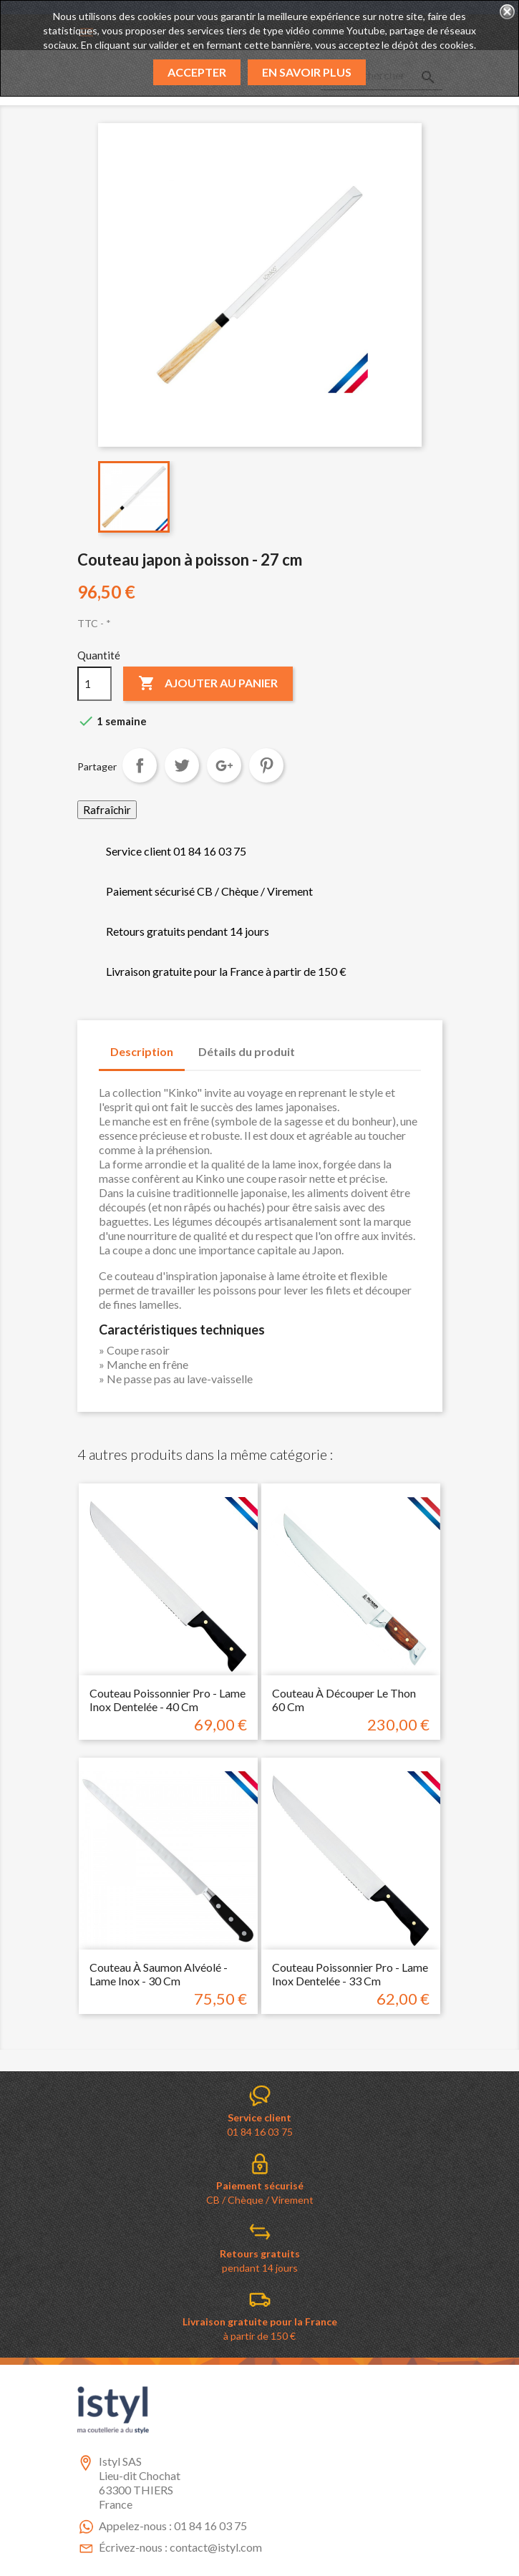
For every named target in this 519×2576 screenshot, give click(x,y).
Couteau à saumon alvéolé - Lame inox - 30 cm (158, 1974)
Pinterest (266, 765)
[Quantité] (94, 684)
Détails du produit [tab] (246, 1051)
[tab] (320, 1045)
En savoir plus (306, 72)
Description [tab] (141, 1051)
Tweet (182, 765)
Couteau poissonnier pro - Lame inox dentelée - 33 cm (350, 1974)
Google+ (224, 765)
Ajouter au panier (208, 683)
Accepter (197, 72)
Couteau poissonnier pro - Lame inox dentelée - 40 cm (167, 1700)
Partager (139, 765)
